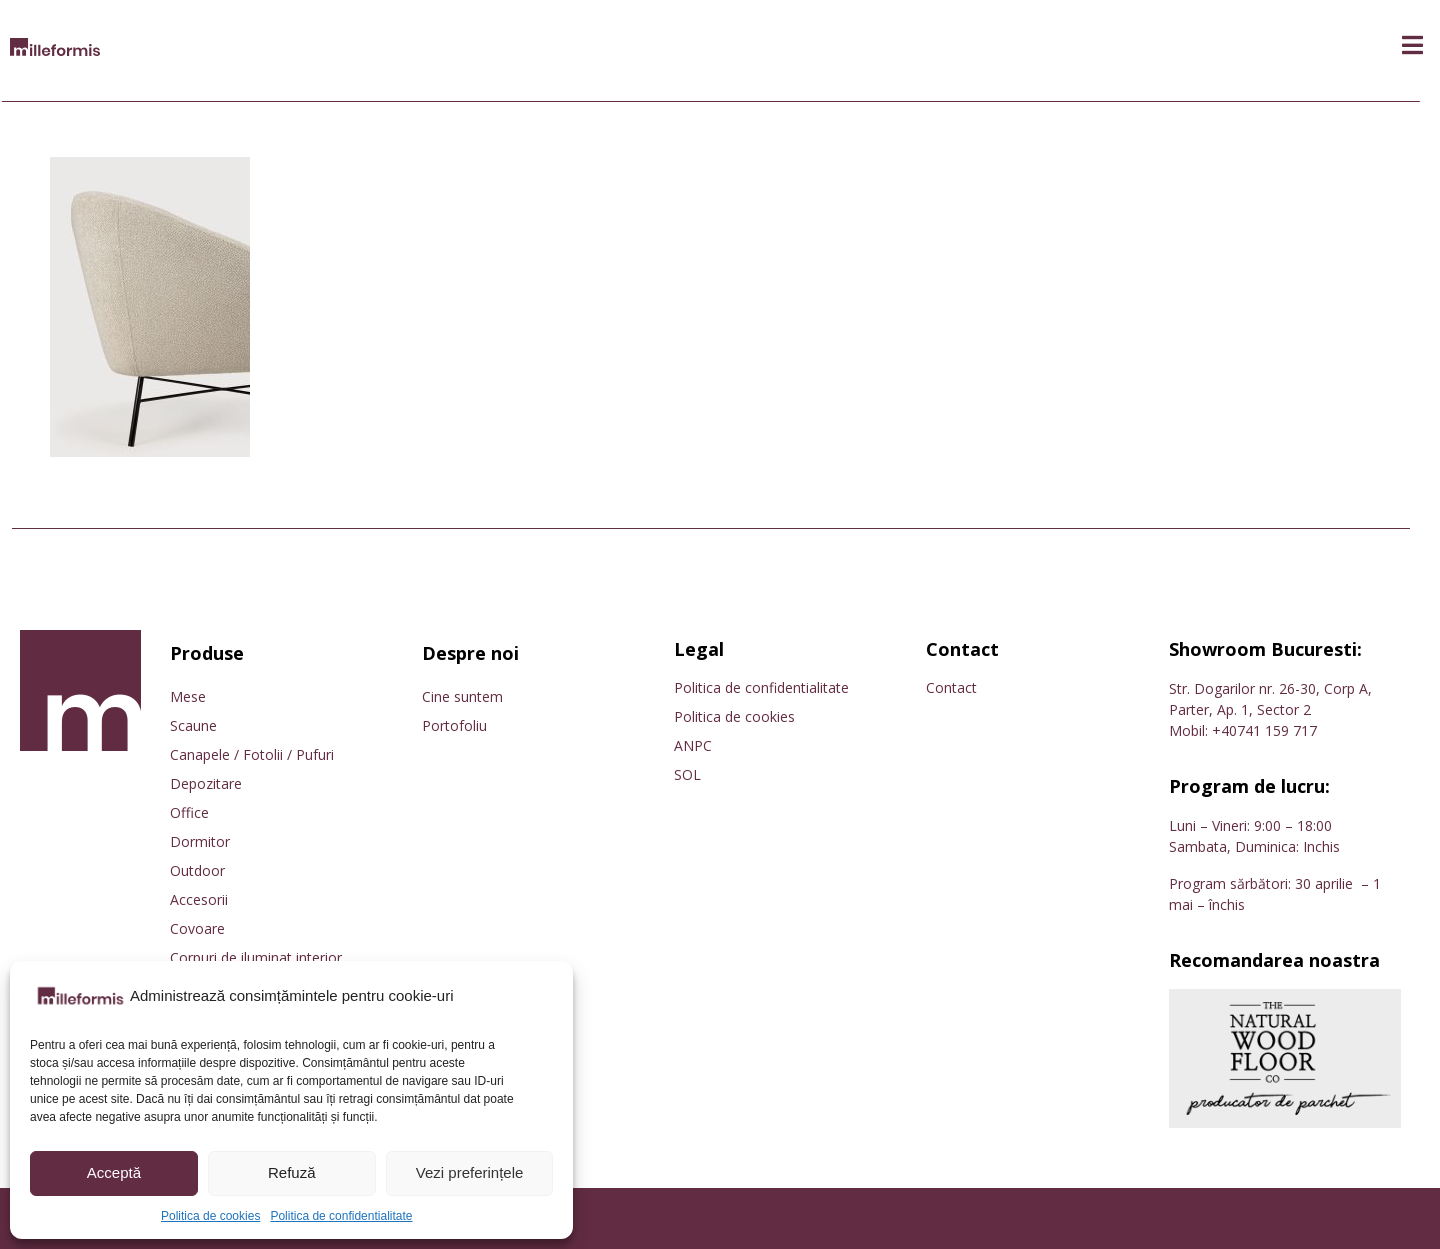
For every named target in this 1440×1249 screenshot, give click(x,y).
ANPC (693, 745)
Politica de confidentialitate (341, 1216)
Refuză (292, 1172)
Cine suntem (462, 696)
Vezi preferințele (470, 1172)
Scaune (193, 725)
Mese (188, 696)
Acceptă (114, 1172)
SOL (687, 774)
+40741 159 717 (1264, 730)
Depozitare (206, 783)
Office (189, 812)
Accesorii (199, 899)
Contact (951, 687)
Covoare (197, 928)
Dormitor (200, 841)
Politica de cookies (210, 1216)
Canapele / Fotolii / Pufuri (252, 754)
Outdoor (197, 870)
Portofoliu (454, 725)
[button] (1412, 45)
